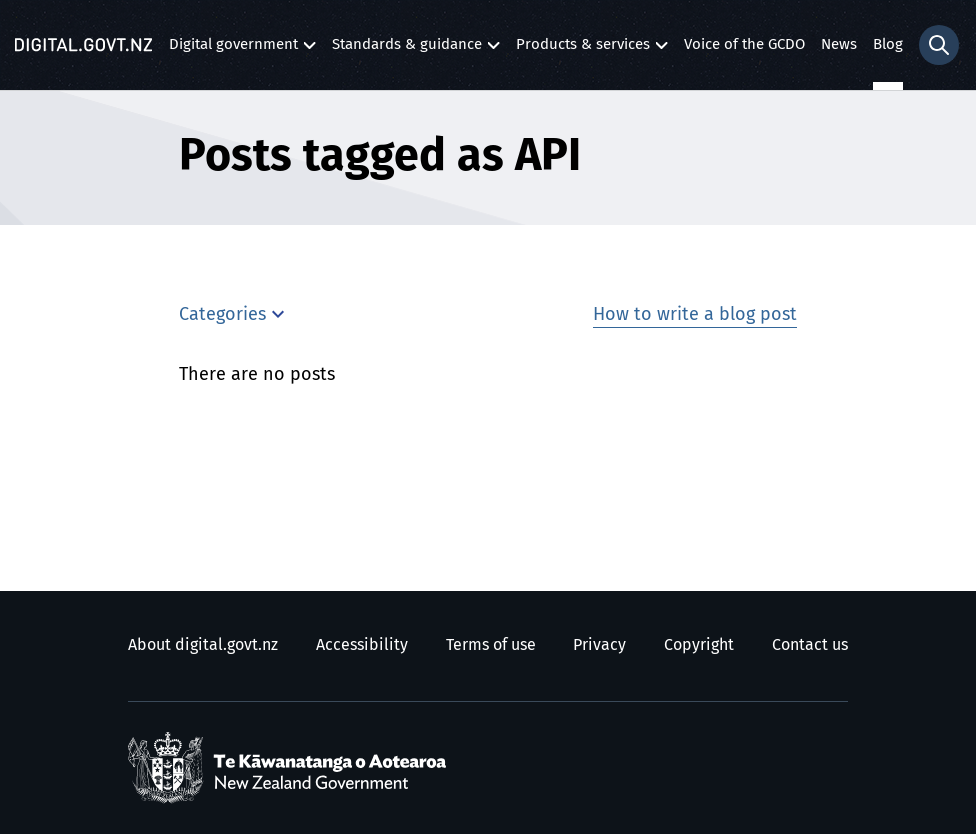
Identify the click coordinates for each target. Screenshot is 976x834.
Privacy (599, 645)
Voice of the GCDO (744, 44)
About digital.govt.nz (203, 645)
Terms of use (491, 645)
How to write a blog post (695, 315)
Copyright (699, 645)
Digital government (233, 49)
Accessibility (362, 645)
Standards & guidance (407, 49)
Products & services (583, 49)
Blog (888, 44)
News (839, 44)
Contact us (810, 645)
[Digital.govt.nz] (83, 45)
